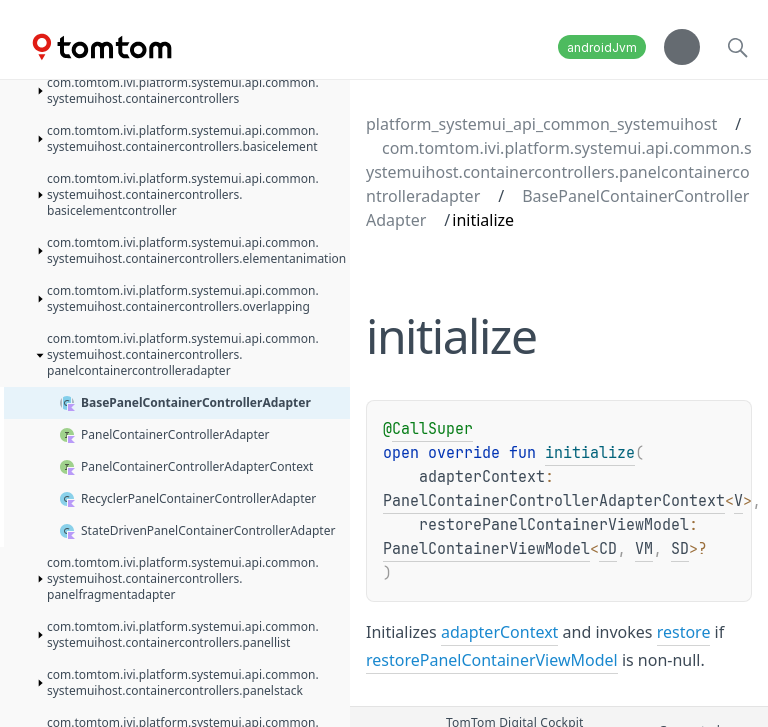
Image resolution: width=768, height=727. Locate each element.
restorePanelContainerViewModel (492, 660)
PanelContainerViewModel (486, 549)
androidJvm (602, 47)
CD (608, 549)
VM (644, 549)
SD (680, 549)
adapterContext (499, 632)
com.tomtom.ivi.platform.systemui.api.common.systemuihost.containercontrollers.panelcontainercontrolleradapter (559, 172)
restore (684, 632)
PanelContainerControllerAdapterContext (554, 501)
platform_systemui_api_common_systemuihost (541, 124)
